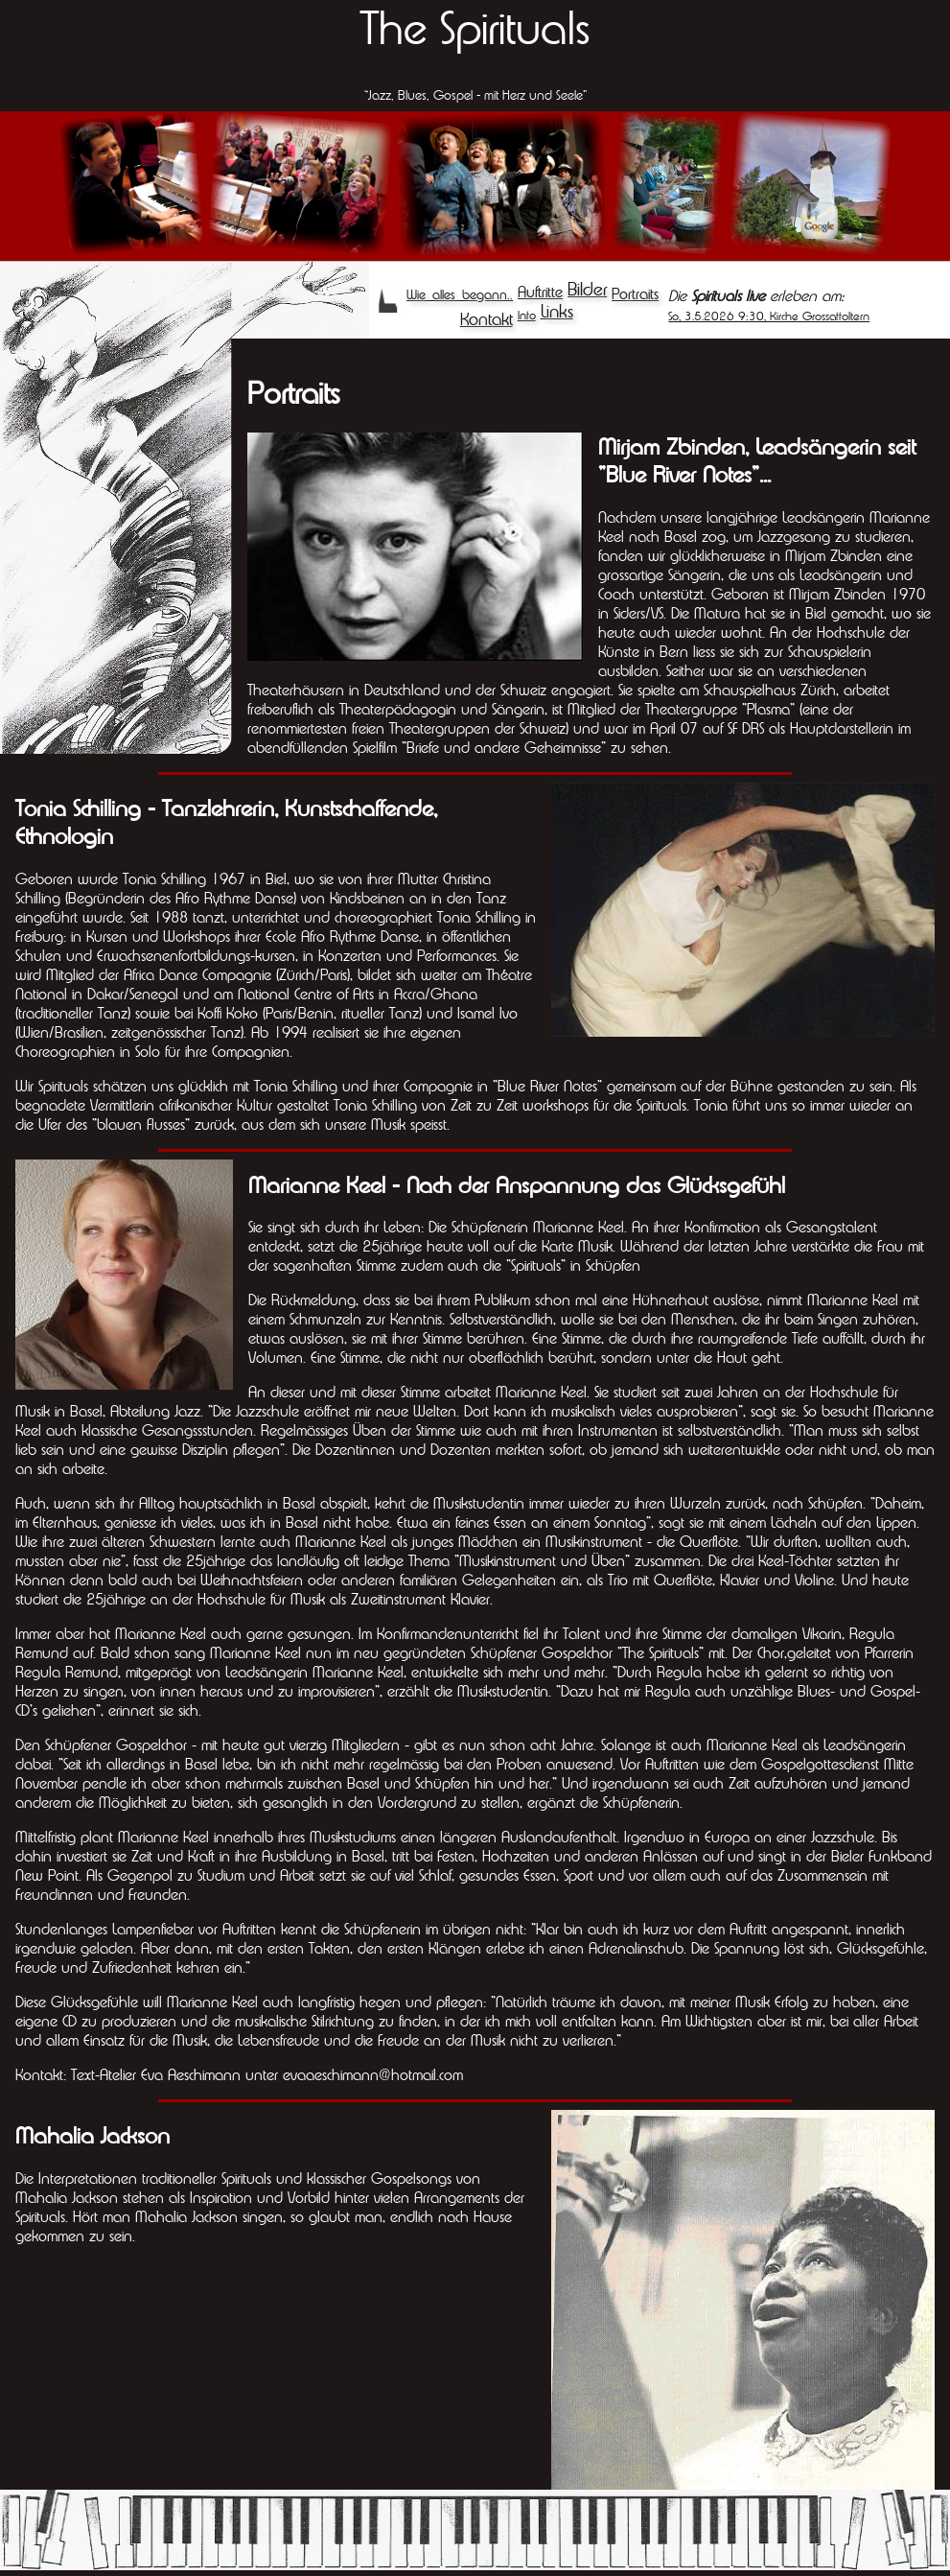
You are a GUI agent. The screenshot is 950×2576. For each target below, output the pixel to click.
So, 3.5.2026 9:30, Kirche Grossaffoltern (768, 316)
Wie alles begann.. (459, 294)
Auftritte (540, 291)
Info (527, 315)
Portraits (635, 293)
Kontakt (486, 319)
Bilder (587, 289)
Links (557, 311)
